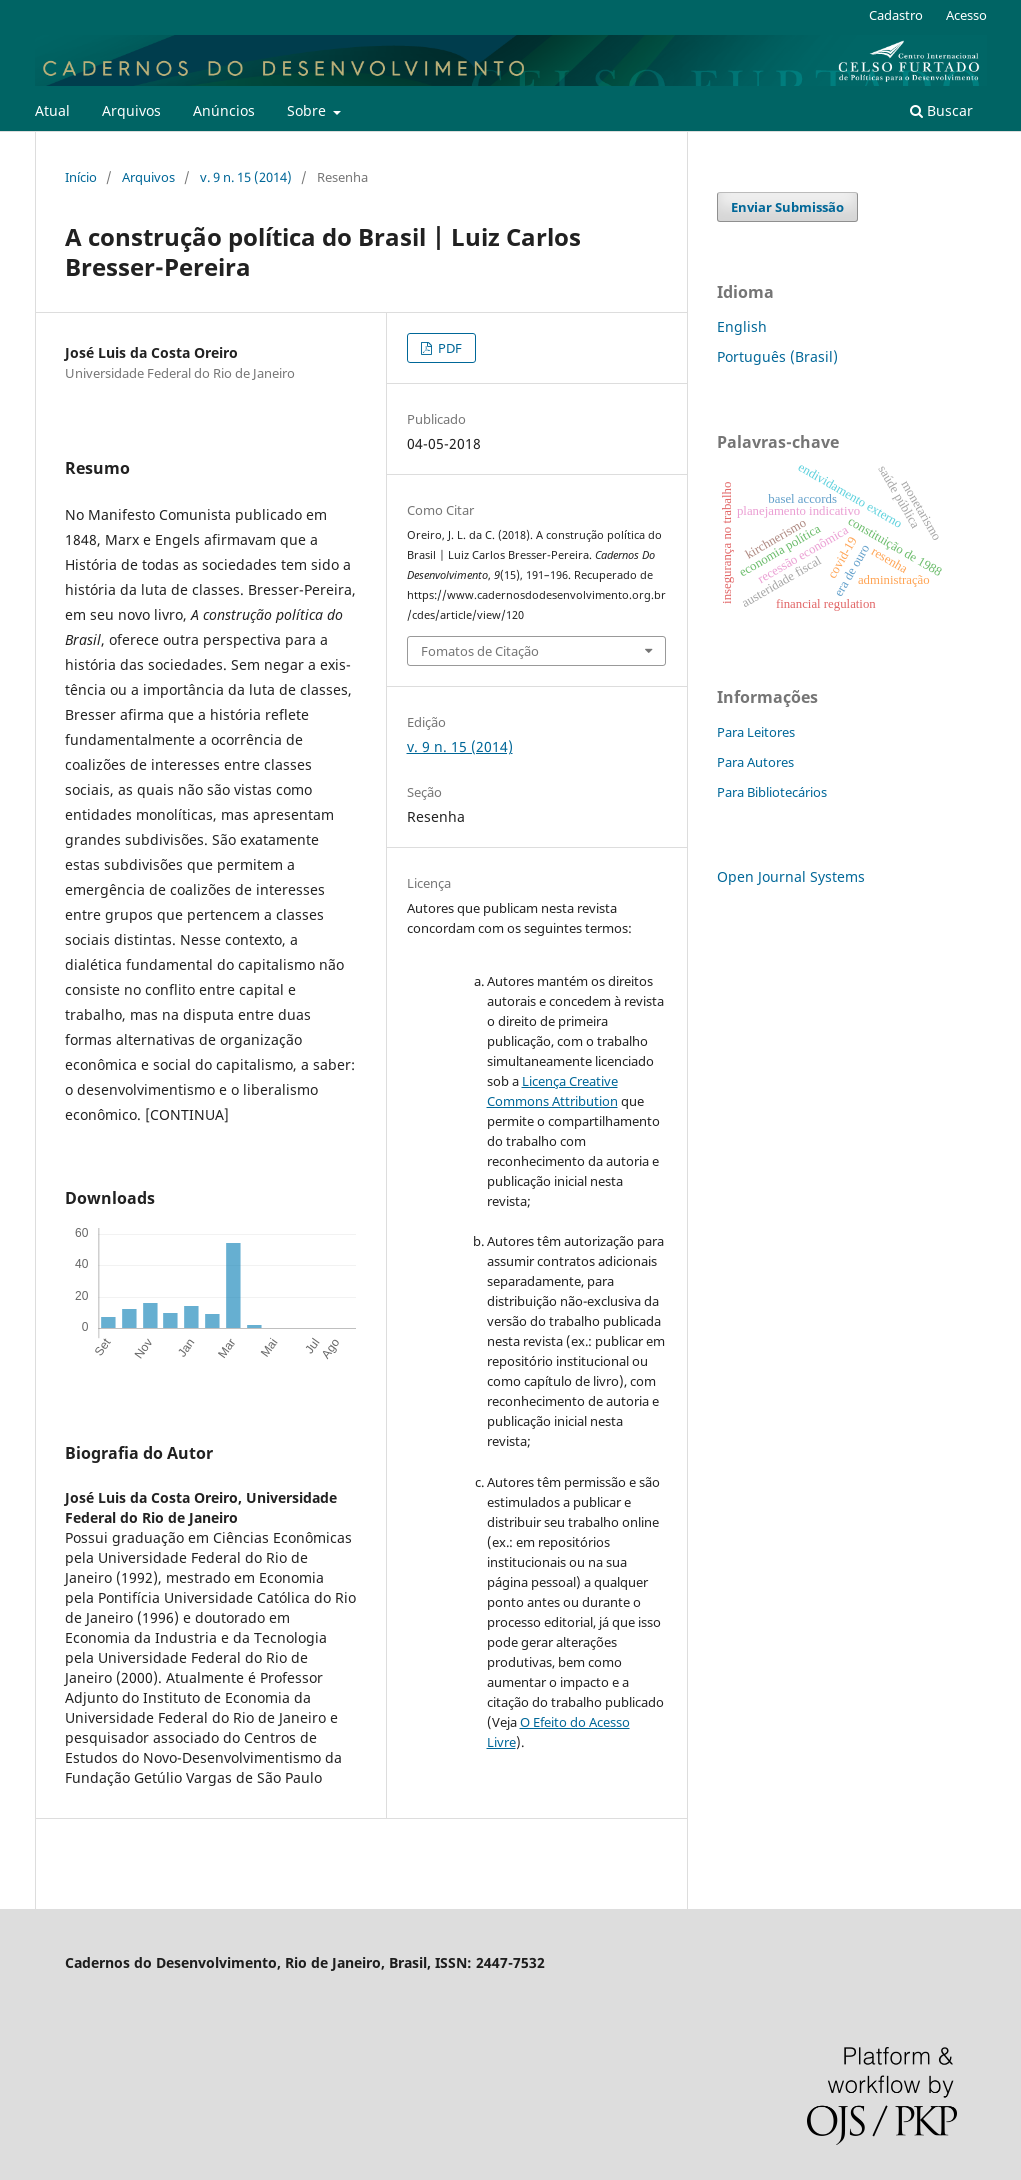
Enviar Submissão (787, 207)
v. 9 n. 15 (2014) (246, 177)
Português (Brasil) (777, 356)
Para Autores (755, 762)
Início (81, 177)
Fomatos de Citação (480, 651)
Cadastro (896, 15)
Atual (52, 110)
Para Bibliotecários (772, 792)
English (742, 326)
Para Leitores (756, 732)
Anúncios (224, 110)
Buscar (941, 110)
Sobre (308, 110)
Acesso (966, 15)
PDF (448, 348)
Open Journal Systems (791, 876)
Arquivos (131, 110)
